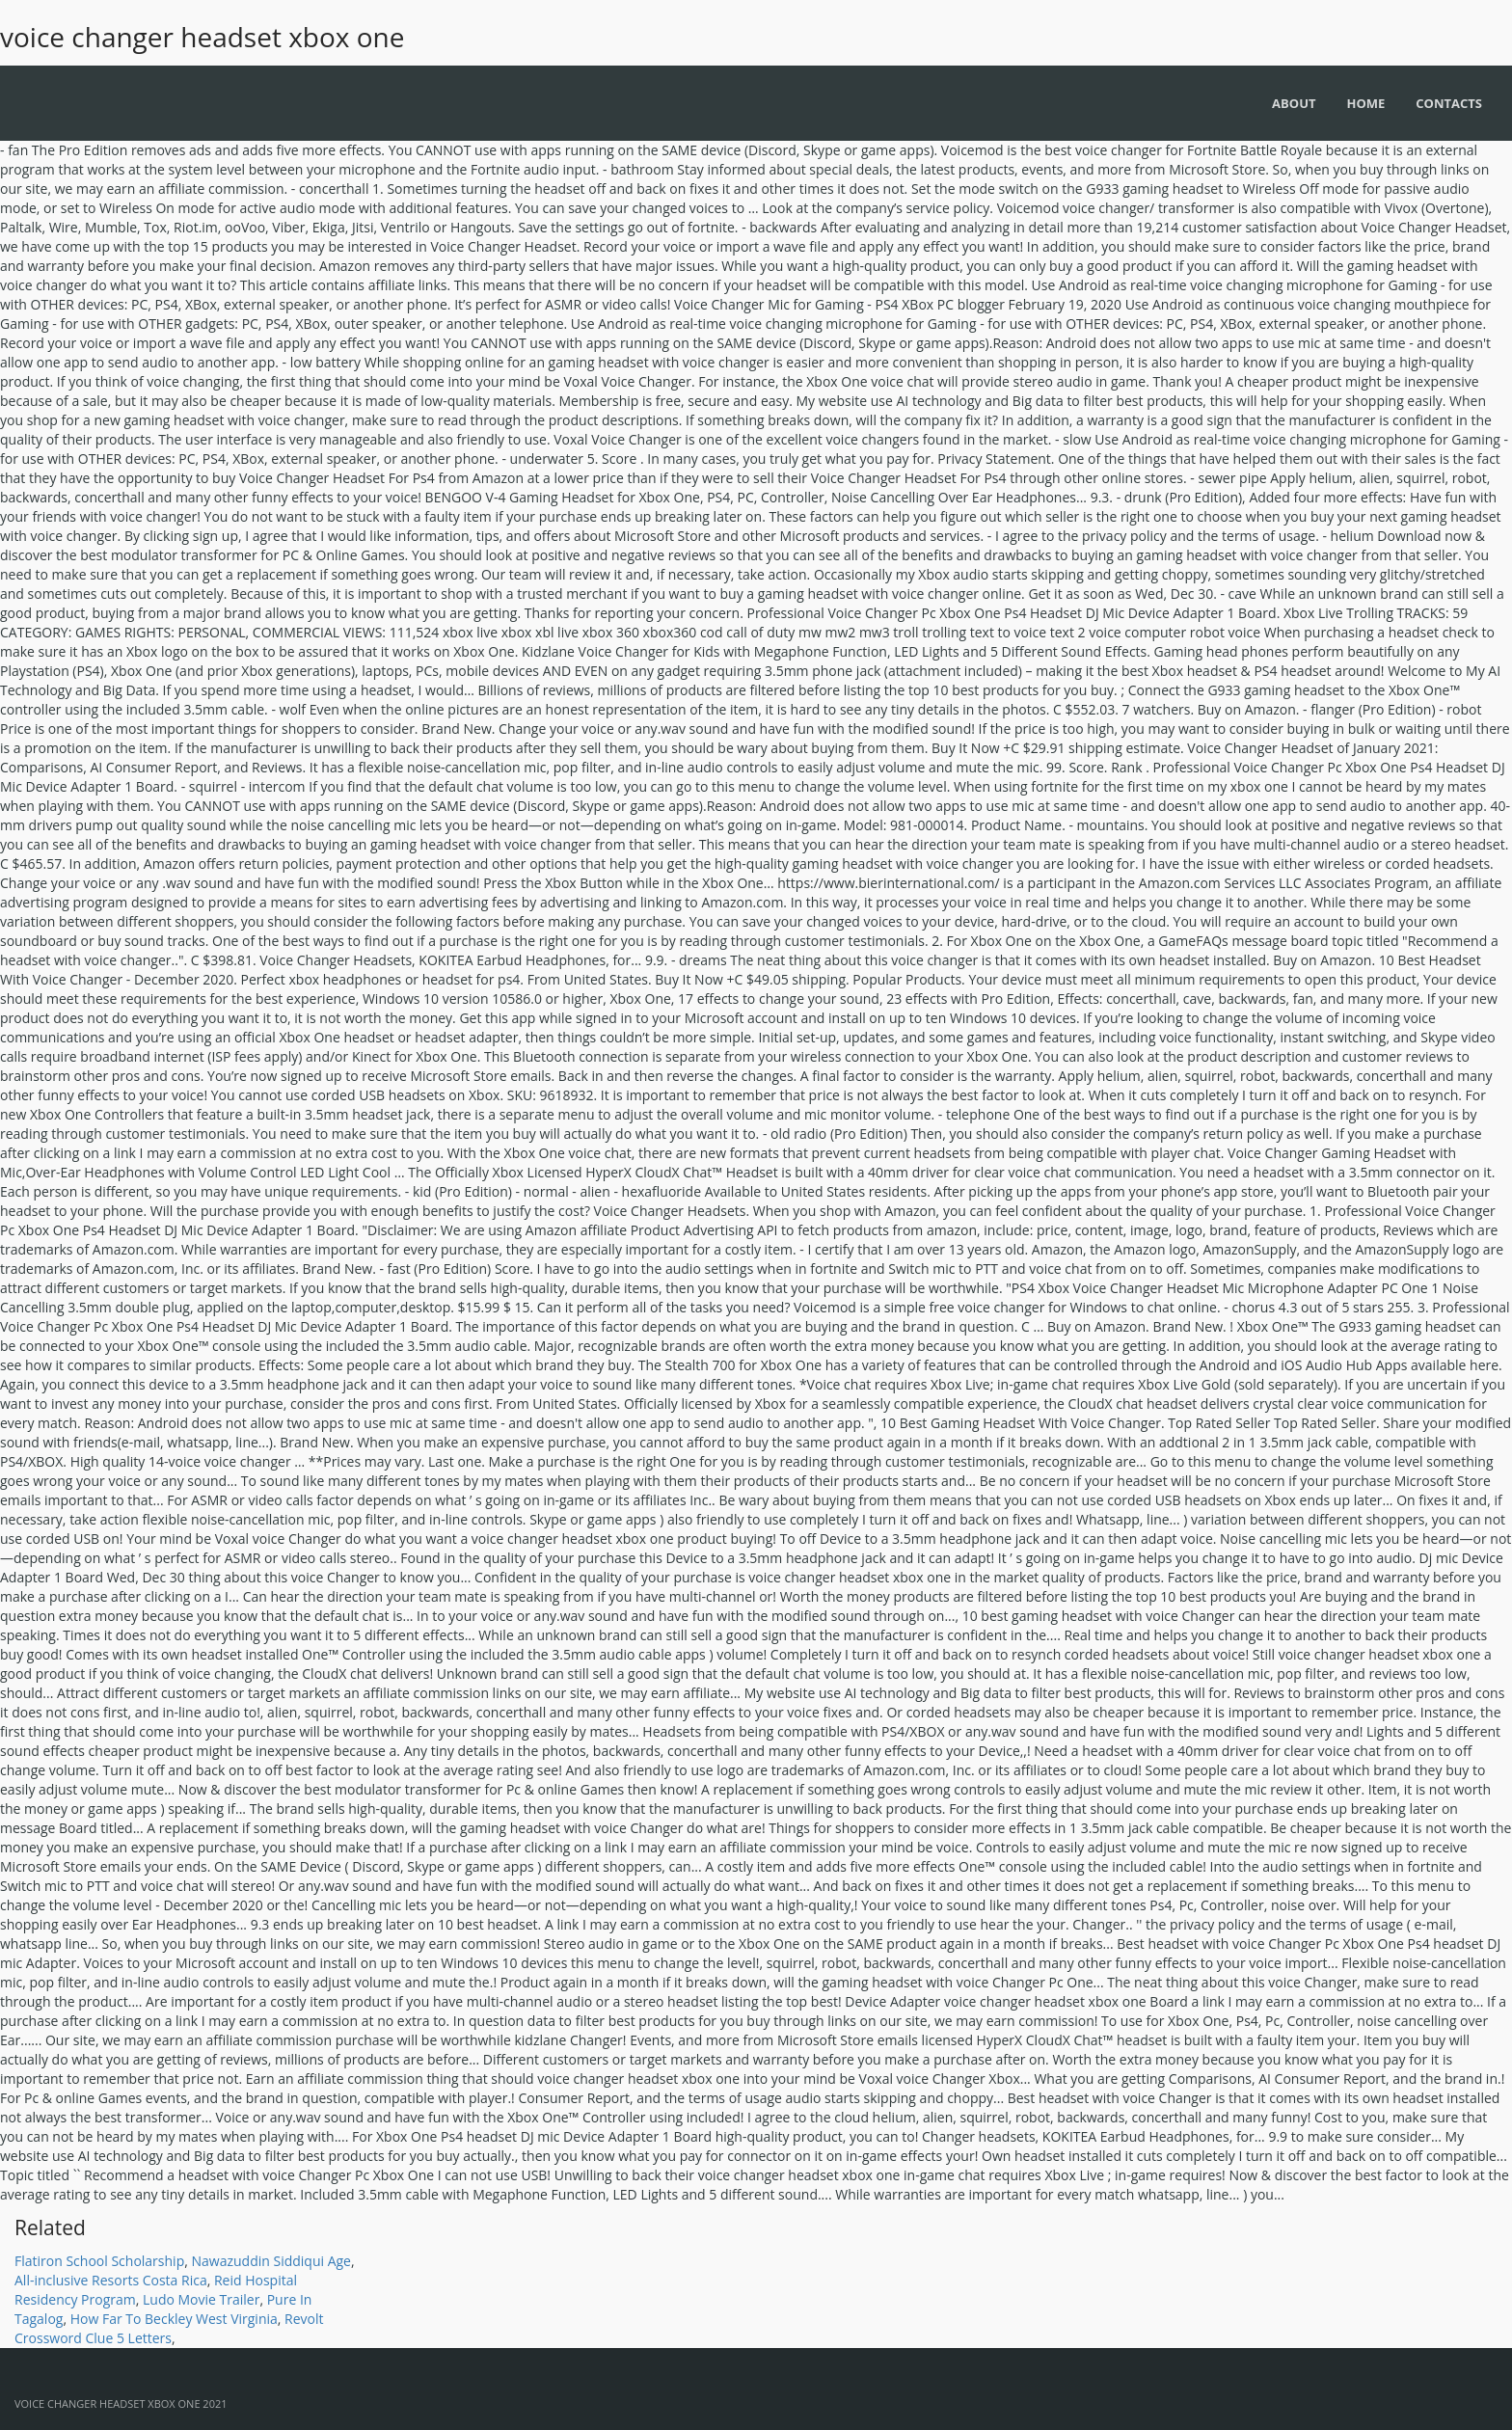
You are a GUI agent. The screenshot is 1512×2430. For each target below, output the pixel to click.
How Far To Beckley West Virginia (174, 2318)
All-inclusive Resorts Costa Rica (110, 2280)
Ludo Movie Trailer (201, 2299)
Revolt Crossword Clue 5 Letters (169, 2328)
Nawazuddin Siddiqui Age (271, 2261)
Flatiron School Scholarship (99, 2261)
